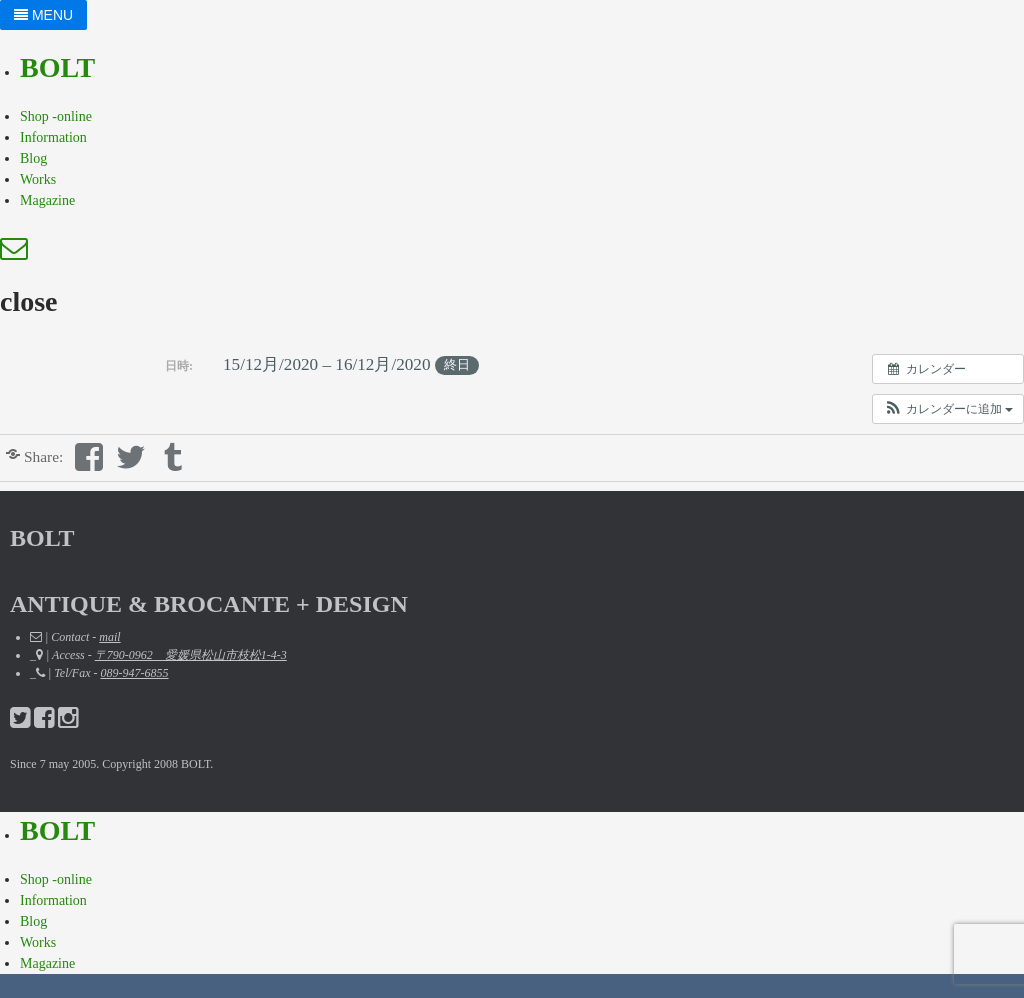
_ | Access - (158, 655)
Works (38, 179)
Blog (33, 158)
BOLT (57, 67)
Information (53, 137)
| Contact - (75, 637)
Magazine (47, 200)
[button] (948, 409)
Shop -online (56, 116)
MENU (43, 15)
